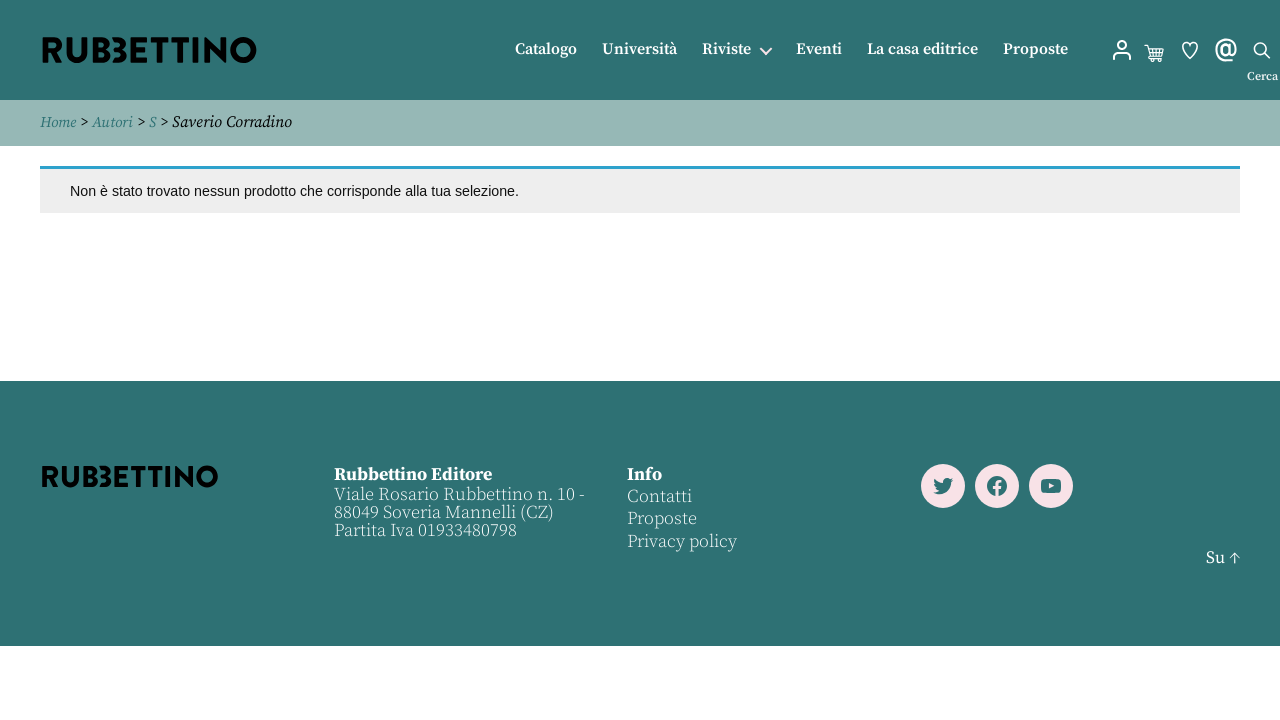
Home (60, 122)
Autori (117, 122)
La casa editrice (922, 49)
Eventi (819, 49)
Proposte (1035, 49)
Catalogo (546, 49)
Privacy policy (681, 540)
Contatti (658, 495)
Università (639, 49)
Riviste (726, 49)
